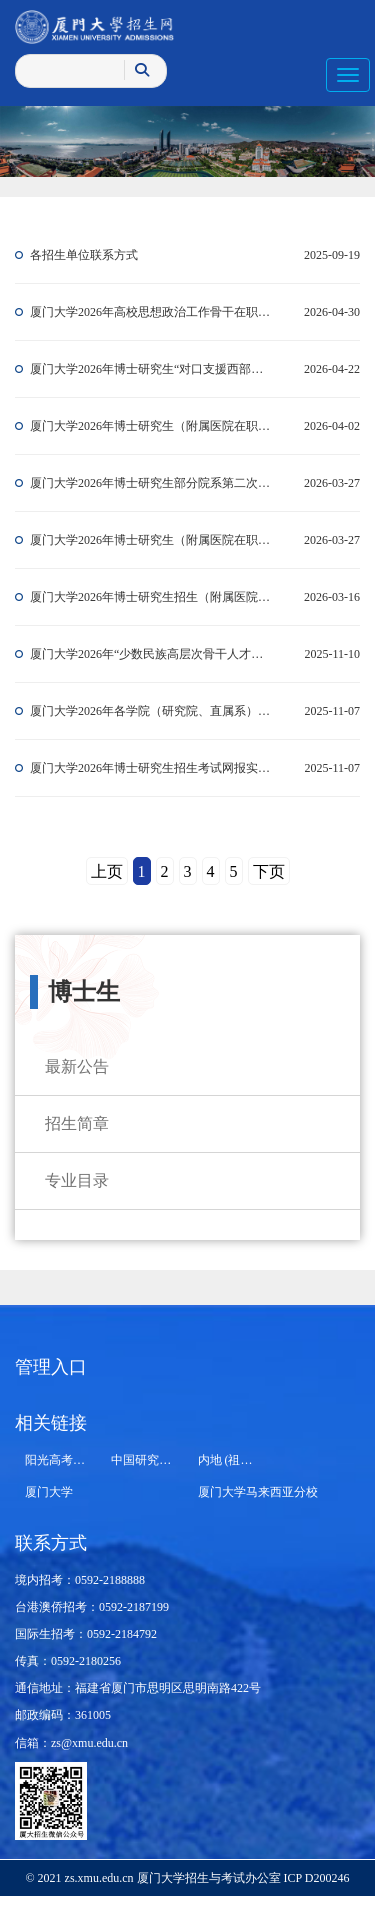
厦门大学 (49, 1492)
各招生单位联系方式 (84, 255)
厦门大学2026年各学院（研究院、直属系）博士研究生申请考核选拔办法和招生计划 (152, 711)
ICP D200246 (315, 1878)
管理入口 (51, 1367)
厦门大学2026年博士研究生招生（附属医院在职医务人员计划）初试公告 (152, 597)
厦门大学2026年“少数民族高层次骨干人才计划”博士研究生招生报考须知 (152, 654)
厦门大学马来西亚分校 (258, 1492)
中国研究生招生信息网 (171, 1460)
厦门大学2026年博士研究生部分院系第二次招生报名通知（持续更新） (152, 483)
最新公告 (77, 1066)
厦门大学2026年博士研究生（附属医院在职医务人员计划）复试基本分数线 (152, 426)
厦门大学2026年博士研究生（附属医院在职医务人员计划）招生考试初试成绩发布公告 (152, 540)
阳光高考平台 (61, 1460)
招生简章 (77, 1123)
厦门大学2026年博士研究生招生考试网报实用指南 (152, 768)
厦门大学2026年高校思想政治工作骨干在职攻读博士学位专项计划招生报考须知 (152, 312)
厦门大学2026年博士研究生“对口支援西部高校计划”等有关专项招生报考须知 (152, 369)
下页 (269, 871)
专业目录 (77, 1180)
